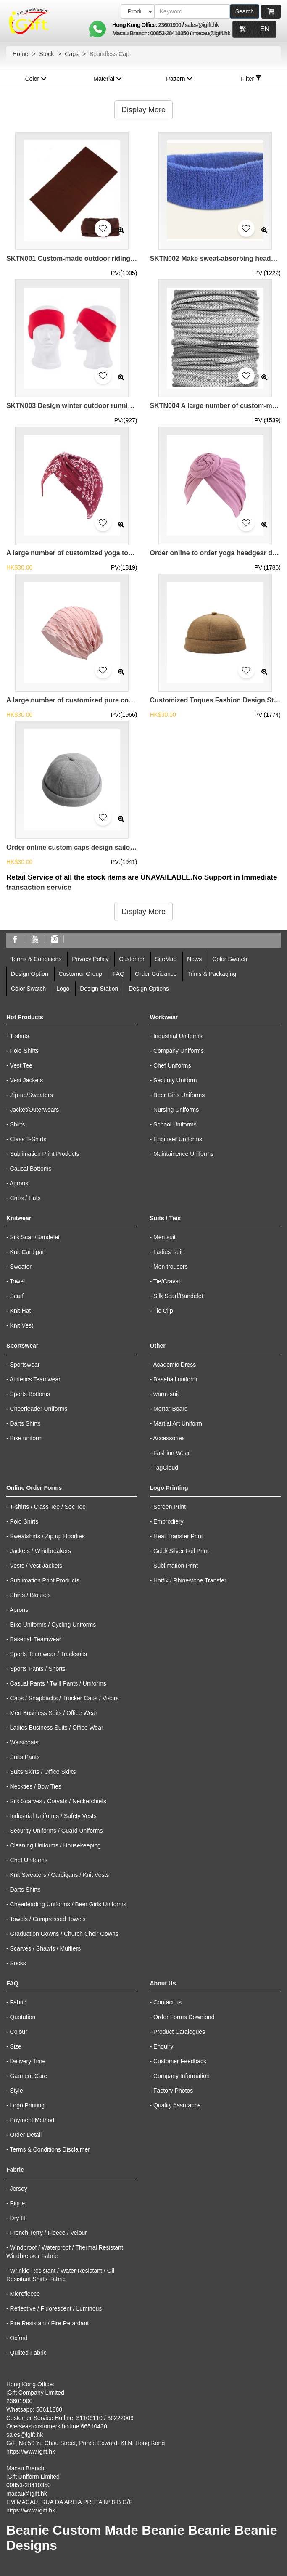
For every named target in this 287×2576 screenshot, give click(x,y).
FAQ (118, 973)
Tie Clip (163, 1310)
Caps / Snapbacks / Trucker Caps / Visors (64, 1698)
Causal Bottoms (31, 1168)
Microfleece (25, 2293)
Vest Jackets (26, 1080)
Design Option (29, 973)
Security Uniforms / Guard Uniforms (56, 1830)
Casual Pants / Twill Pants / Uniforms (58, 1683)
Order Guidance (156, 973)
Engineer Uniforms (177, 1139)
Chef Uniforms (172, 1065)
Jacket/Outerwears (34, 1109)
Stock (46, 53)
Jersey (18, 2188)
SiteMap (165, 959)
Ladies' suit (168, 1251)
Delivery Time (28, 2061)
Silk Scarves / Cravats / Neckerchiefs (58, 1801)
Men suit (164, 1237)
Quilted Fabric (28, 2352)
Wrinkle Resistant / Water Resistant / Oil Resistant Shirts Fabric (60, 2274)
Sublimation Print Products (44, 1153)
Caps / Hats (25, 1198)
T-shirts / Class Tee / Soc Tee (48, 1506)
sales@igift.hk (202, 24)
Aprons (19, 1183)
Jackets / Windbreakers (40, 1551)
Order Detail (26, 2134)
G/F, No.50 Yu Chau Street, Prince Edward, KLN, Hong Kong (85, 2443)
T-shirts (19, 1036)
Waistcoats (24, 1742)
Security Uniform (175, 1080)
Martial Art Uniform (177, 1423)
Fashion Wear (171, 1453)
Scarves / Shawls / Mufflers (45, 1948)
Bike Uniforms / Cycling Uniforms (53, 1624)
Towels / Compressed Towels (47, 1919)
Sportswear (25, 1364)
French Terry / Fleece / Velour (48, 2232)
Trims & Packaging (211, 973)
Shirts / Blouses (30, 1595)
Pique (17, 2203)
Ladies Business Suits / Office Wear (56, 1727)
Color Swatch (229, 959)
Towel (17, 1281)
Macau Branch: (131, 33)
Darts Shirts (25, 1423)
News (194, 959)
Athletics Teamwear (35, 1379)
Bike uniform (26, 1438)
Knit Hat (20, 1310)
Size (15, 2046)
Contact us (167, 2002)
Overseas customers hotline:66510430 (56, 2426)
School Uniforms (175, 1124)
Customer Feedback (179, 2061)
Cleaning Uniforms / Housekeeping (55, 1845)
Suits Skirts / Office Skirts (43, 1771)
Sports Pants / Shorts (38, 1668)
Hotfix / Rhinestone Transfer (189, 1580)
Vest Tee (21, 1065)
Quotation (23, 2017)
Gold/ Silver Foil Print (180, 1551)
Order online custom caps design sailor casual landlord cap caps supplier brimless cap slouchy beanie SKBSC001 (71, 847)
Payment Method (32, 2120)
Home (20, 53)
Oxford (19, 2338)
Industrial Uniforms (178, 1036)
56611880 (49, 2409)
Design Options (149, 988)
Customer (132, 959)
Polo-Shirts (24, 1050)
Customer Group (80, 973)
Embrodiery (168, 1521)
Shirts (17, 1124)
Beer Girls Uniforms (179, 1095)
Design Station (99, 988)
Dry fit (18, 2218)
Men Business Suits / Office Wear (53, 1712)
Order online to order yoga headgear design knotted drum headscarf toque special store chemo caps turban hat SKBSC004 (215, 553)
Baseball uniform (175, 1379)
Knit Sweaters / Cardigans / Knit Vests (59, 1874)
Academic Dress (174, 1364)
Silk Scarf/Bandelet (35, 1237)
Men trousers (170, 1266)
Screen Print (169, 1506)
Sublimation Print (175, 1565)
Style (16, 2090)
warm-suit (166, 1394)
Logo (62, 988)
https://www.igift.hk (30, 2451)
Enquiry (163, 2046)
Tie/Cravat (166, 1281)
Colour (18, 2031)
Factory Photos (173, 2090)
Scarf (17, 1296)
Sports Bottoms (30, 1394)
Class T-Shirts (28, 1139)
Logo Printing (27, 2105)
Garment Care (28, 2075)
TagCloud (165, 1467)
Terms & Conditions (36, 959)
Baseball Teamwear (35, 1639)
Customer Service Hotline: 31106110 (54, 2417)
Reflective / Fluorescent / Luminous (56, 2308)
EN (264, 28)
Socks (18, 1963)
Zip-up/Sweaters (31, 1095)
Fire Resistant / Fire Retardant (49, 2323)
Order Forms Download (184, 2017)
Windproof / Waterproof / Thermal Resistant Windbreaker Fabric (64, 2251)
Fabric (18, 2002)
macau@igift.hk (211, 33)
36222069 (120, 2417)
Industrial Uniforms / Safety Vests (53, 1816)
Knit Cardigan (28, 1251)
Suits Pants (25, 1757)
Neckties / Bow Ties (35, 1786)
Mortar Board (170, 1408)
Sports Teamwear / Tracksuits (48, 1654)
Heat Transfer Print (178, 1536)
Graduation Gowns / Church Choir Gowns (64, 1933)
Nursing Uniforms (176, 1109)
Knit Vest (21, 1325)
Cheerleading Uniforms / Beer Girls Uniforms (68, 1904)
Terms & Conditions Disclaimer (50, 2149)
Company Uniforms (178, 1050)
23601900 (169, 24)
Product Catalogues (179, 2031)
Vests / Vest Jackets (36, 1565)
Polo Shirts (24, 1521)
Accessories (168, 1438)
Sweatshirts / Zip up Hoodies (47, 1536)
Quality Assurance (177, 2105)
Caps (72, 53)
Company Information (181, 2075)
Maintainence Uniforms (183, 1153)
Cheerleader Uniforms (39, 1408)
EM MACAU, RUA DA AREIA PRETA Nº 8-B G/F (69, 2502)
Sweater (21, 1266)
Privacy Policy (90, 959)
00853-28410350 (169, 33)
